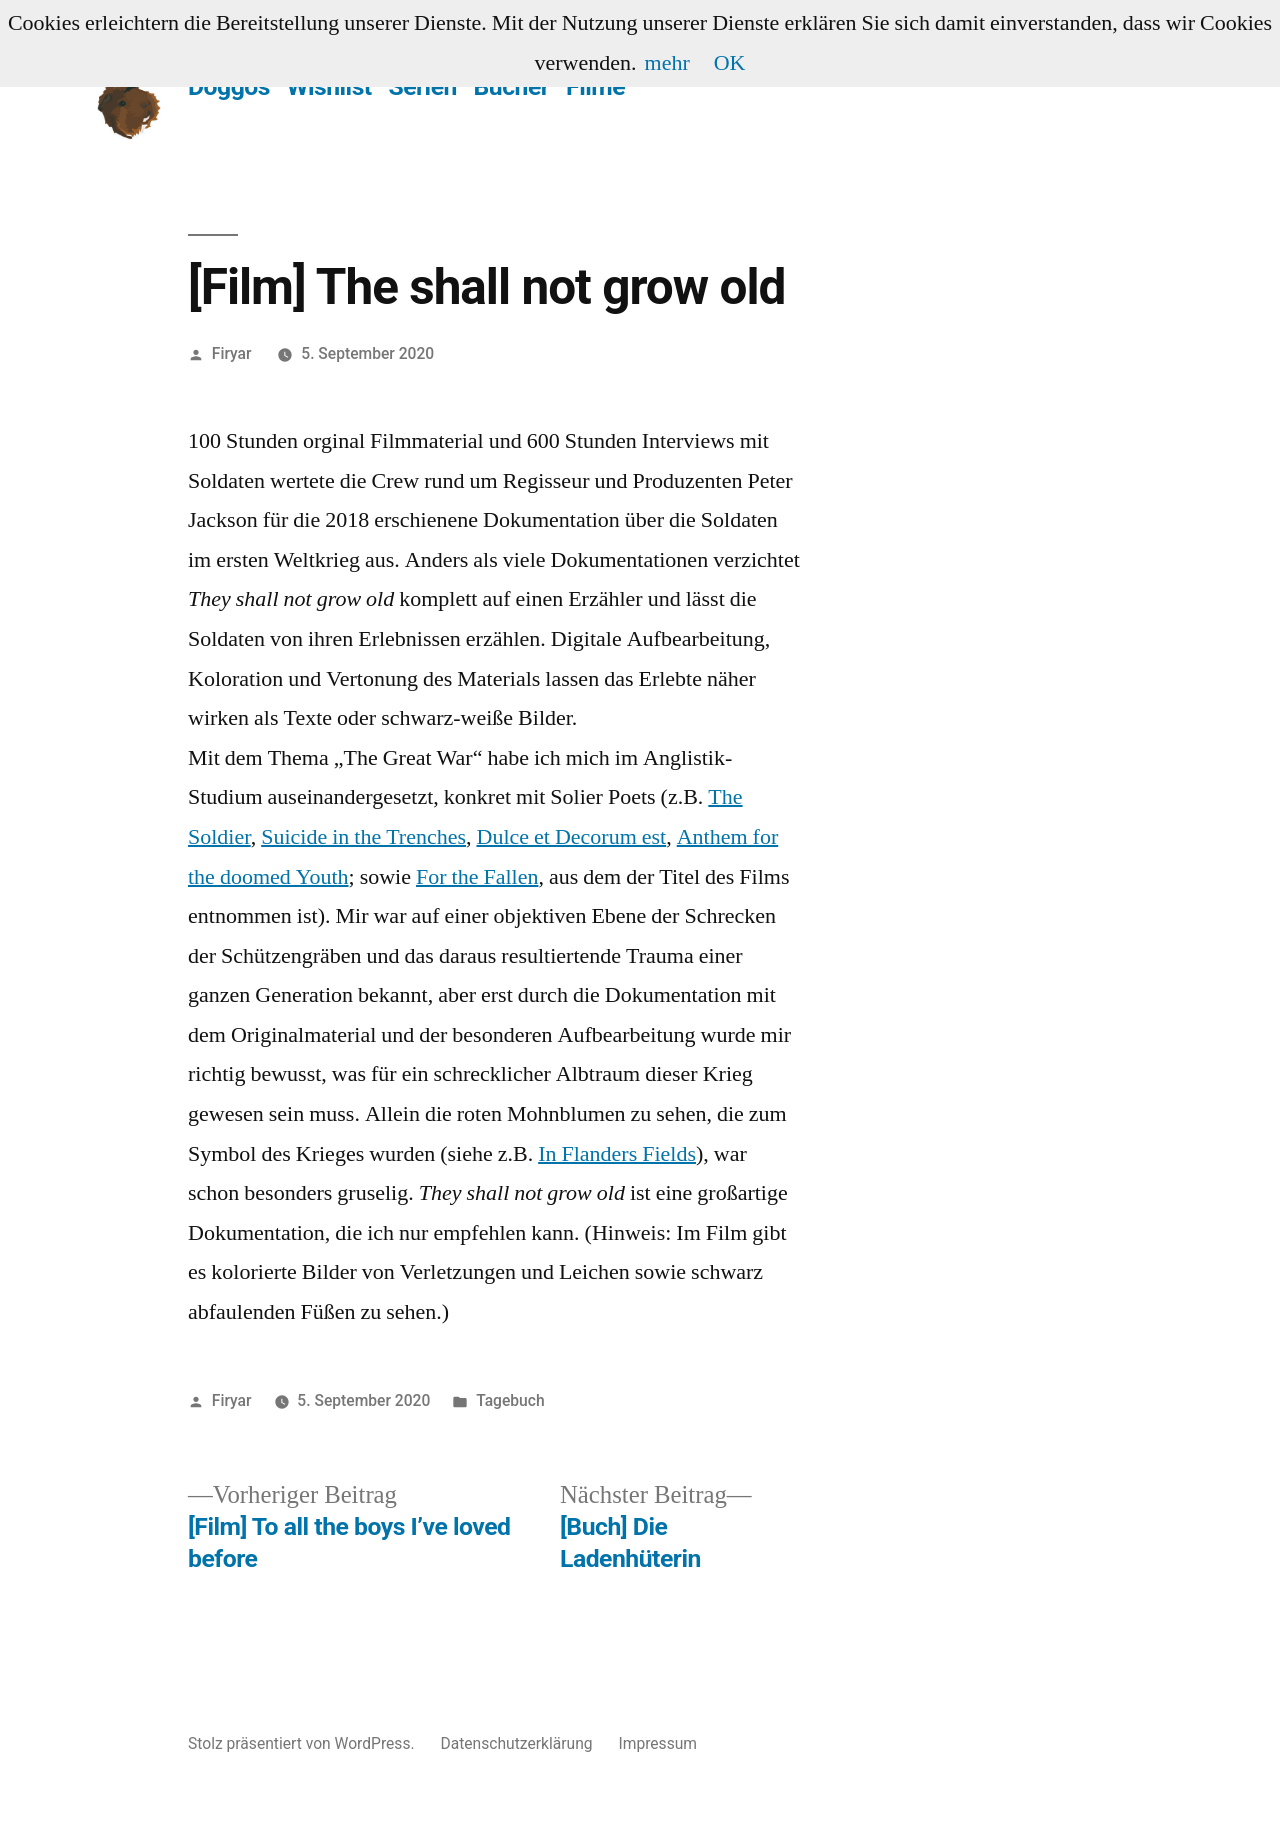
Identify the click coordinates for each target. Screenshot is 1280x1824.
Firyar (232, 353)
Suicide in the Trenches (363, 837)
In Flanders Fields (617, 1154)
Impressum (657, 1743)
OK (730, 63)
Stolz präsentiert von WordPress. (303, 1743)
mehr (667, 63)
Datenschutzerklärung (516, 1743)
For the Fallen (477, 877)
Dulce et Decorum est (572, 837)
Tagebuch (510, 1400)
